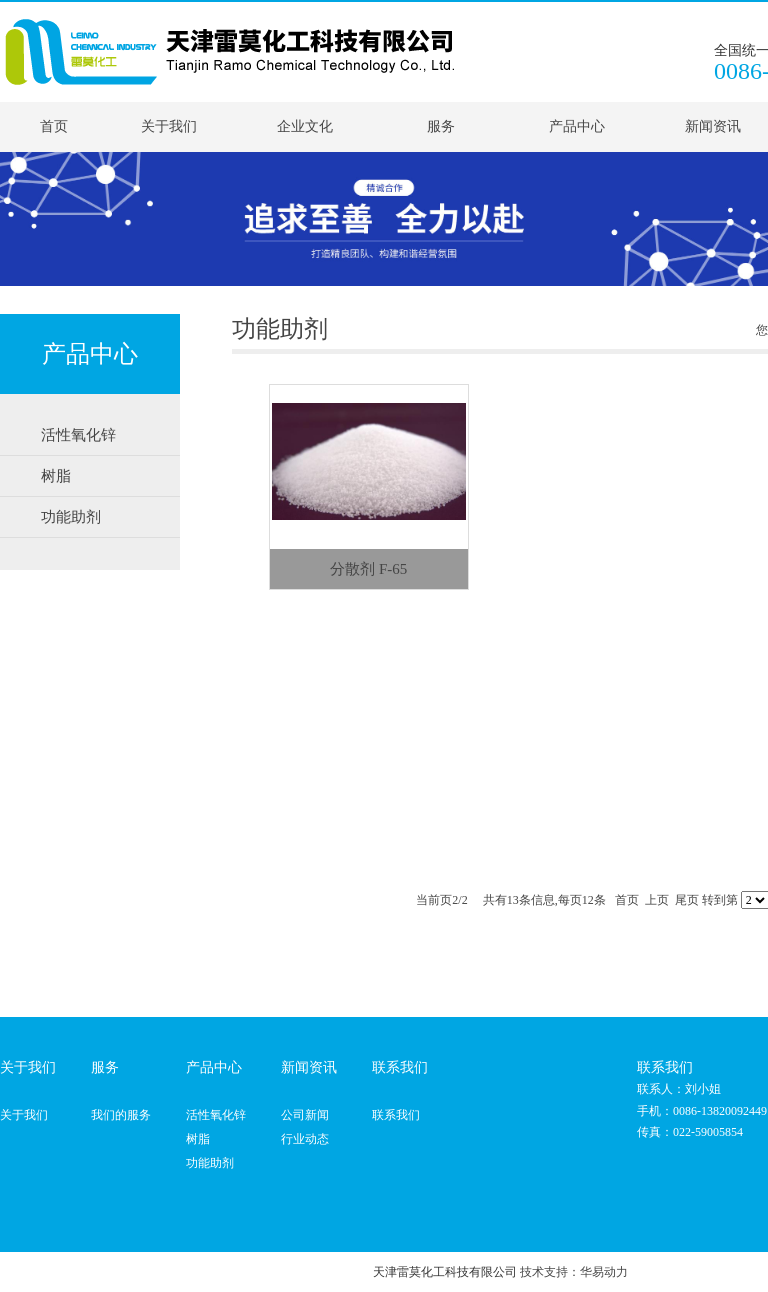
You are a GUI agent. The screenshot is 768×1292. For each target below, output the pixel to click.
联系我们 (396, 1115)
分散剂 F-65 (368, 569)
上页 (657, 900)
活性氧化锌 (216, 1115)
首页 (54, 126)
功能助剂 (210, 1163)
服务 (441, 126)
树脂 (198, 1139)
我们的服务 (121, 1115)
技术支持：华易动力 (574, 1272)
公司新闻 (305, 1115)
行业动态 (305, 1139)
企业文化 (305, 126)
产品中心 (577, 126)
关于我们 (169, 126)
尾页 (687, 900)
